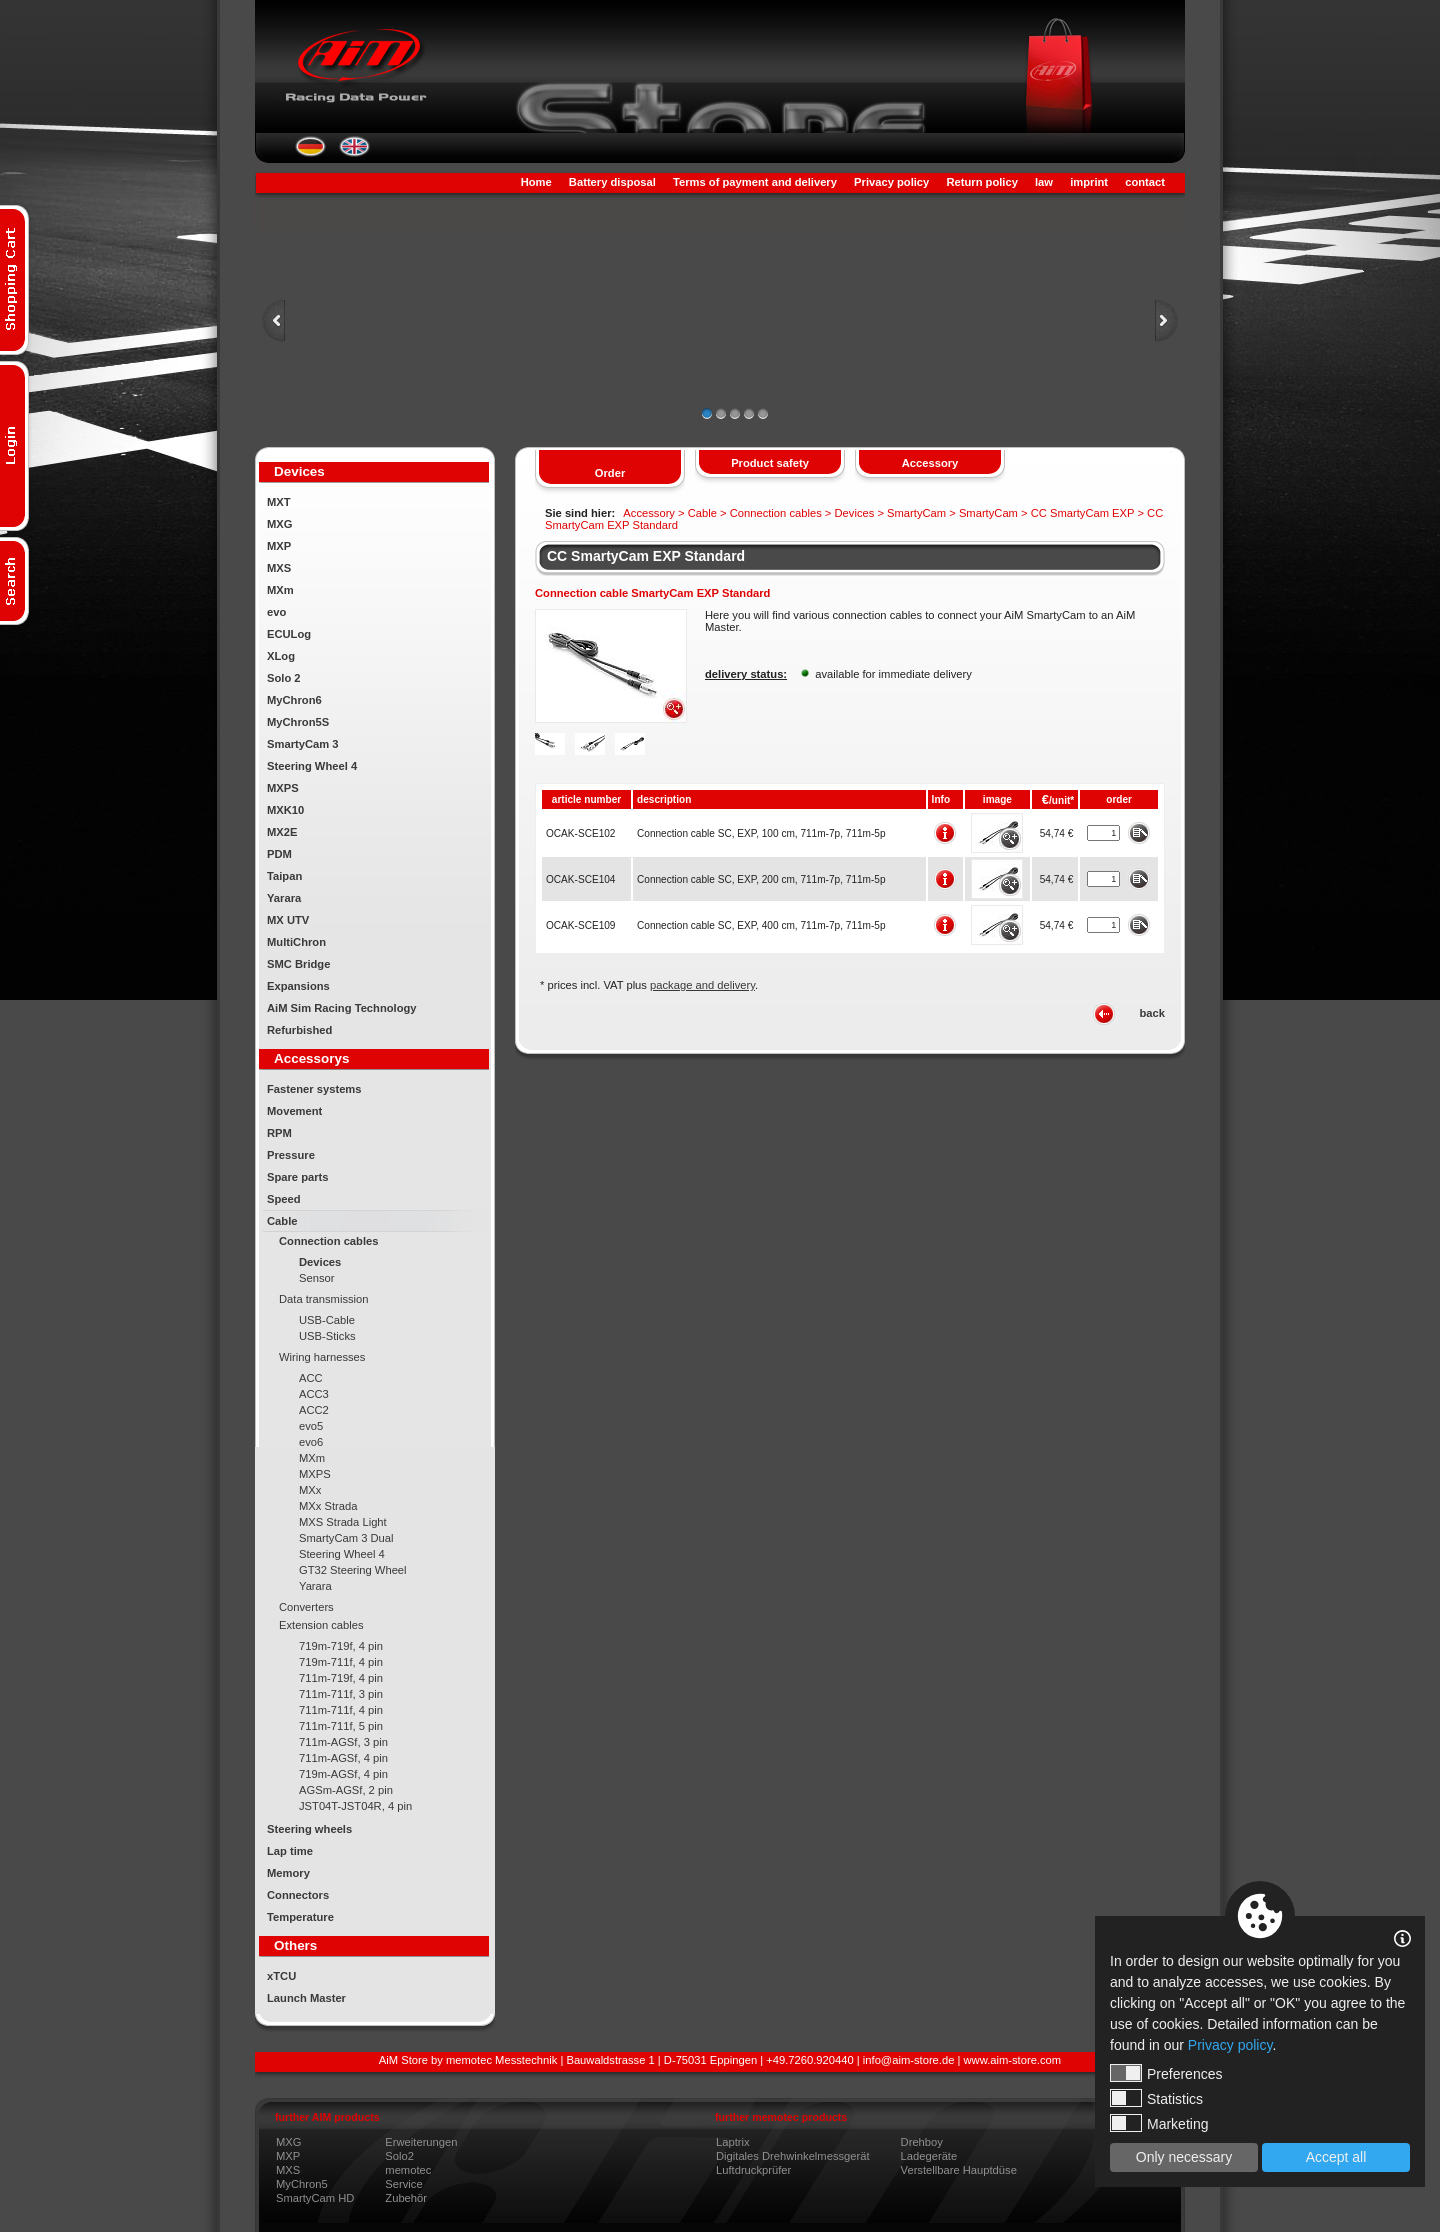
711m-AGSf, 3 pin (343, 1742)
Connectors (298, 1895)
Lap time (290, 1851)
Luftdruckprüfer (753, 2170)
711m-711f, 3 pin (341, 1694)
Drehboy (922, 2142)
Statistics (1156, 2098)
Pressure (291, 1155)
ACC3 (314, 1394)
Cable (282, 1221)
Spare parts (298, 1177)
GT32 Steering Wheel (353, 1570)
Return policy (981, 182)
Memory (288, 1873)
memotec (408, 2170)
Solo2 (399, 2156)
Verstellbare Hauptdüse (959, 2170)
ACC (311, 1378)
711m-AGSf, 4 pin (343, 1758)
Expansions (298, 986)
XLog (281, 656)
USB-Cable (327, 1320)
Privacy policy (891, 182)
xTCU (281, 1976)
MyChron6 (294, 700)
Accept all (1336, 2157)
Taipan (284, 876)
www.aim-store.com (1013, 2060)
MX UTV (288, 920)
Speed (284, 1199)
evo (276, 612)
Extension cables (321, 1625)
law (1044, 182)
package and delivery (702, 985)
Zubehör (406, 2198)
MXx (310, 1490)
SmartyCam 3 (303, 744)
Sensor (316, 1278)
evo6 (311, 1442)
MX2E (282, 832)
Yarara (284, 898)
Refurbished (299, 1030)
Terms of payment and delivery (755, 182)
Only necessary (1184, 2157)
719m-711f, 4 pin (341, 1662)
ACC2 (314, 1410)
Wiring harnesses (322, 1357)
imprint (1089, 182)
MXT (279, 502)
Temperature (300, 1917)
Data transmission (324, 1299)
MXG (279, 524)
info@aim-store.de (909, 2060)
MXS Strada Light (343, 1522)
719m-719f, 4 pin (341, 1646)
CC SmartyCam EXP (1083, 513)
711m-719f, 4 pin (341, 1678)
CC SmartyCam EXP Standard (646, 556)
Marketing (1159, 2123)
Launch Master (306, 1998)
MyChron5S (298, 722)
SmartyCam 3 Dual (346, 1538)
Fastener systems (314, 1089)
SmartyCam (916, 513)
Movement (294, 1111)
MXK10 (285, 810)
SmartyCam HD (315, 2198)
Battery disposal (612, 182)
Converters (306, 1607)
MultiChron (296, 942)
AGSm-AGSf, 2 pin (346, 1790)
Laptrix (733, 2142)
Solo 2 (284, 678)
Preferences (1166, 2073)
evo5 (311, 1426)
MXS (279, 568)
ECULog (289, 634)
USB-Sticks (327, 1336)
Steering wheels (309, 1829)
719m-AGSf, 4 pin (343, 1774)
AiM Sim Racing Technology (342, 1008)
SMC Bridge (298, 964)
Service (403, 2184)
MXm (280, 590)
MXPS (283, 788)
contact (1145, 182)
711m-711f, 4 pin (341, 1710)
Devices (320, 1262)
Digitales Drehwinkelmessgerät (793, 2156)
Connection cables (328, 1241)
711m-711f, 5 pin (341, 1726)
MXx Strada (328, 1506)
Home (536, 182)
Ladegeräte (929, 2156)
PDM (279, 854)
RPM (279, 1133)
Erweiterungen (421, 2142)
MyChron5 (302, 2184)
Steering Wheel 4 (312, 766)
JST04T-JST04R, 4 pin (355, 1806)
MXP (279, 546)
